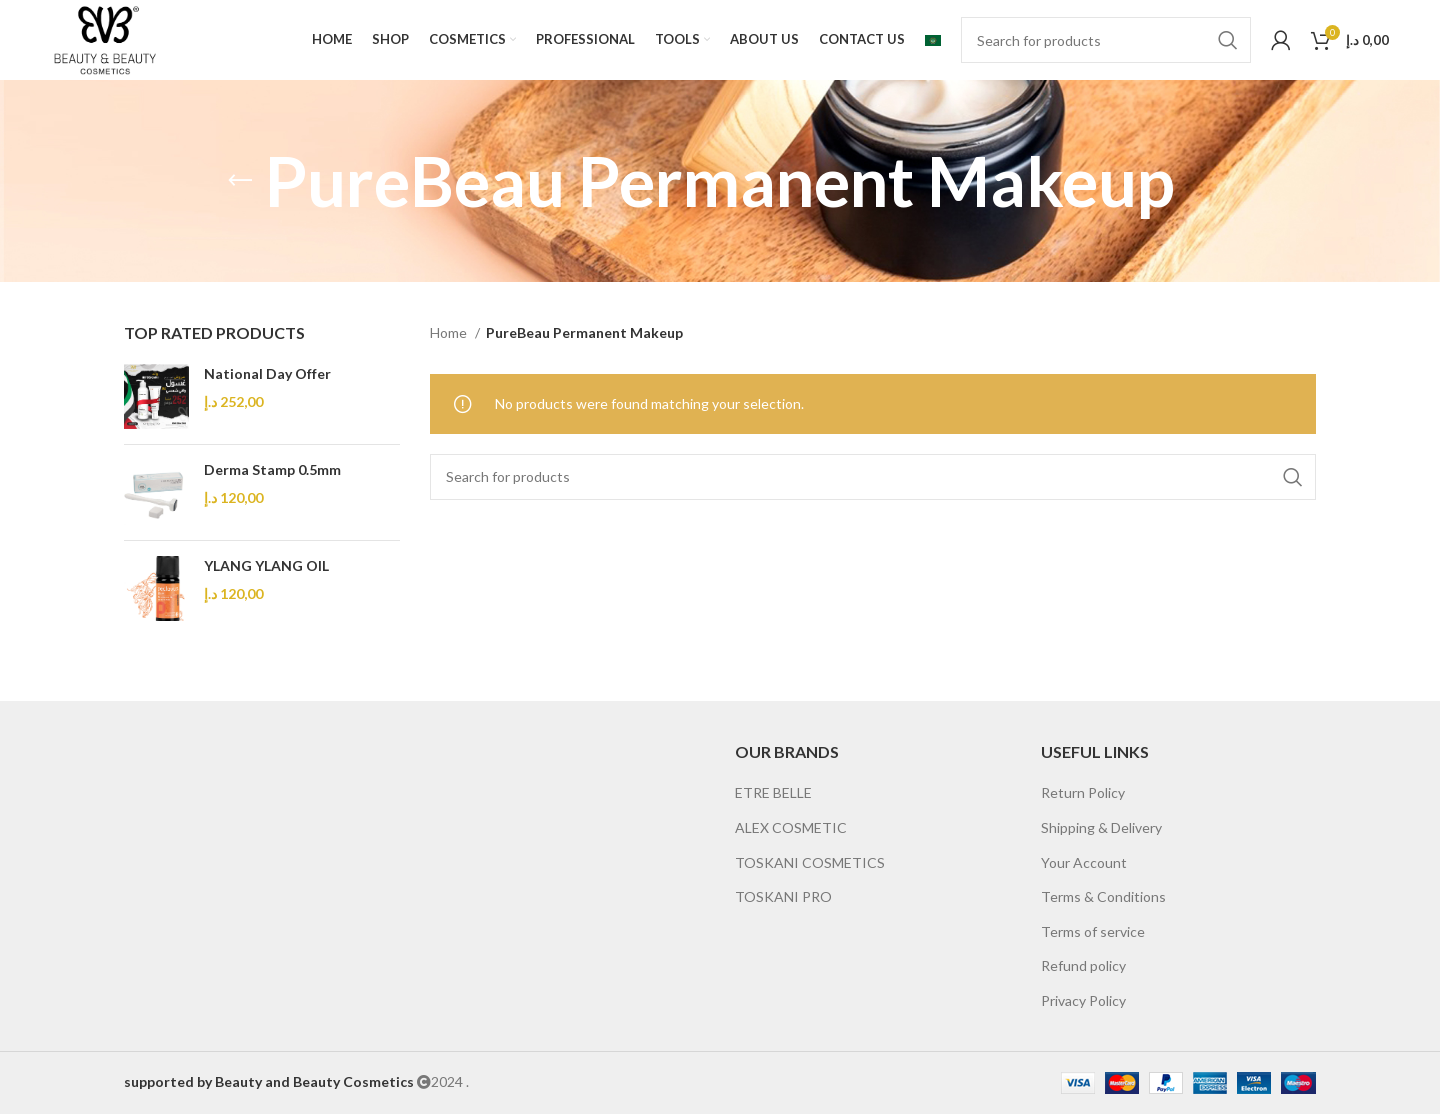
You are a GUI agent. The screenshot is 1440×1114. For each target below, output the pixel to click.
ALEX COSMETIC (791, 827)
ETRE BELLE (773, 792)
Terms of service (1093, 931)
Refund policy (1083, 965)
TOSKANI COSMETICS (810, 862)
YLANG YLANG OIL (266, 565)
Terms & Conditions (1103, 896)
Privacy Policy (1083, 1000)
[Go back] (240, 181)
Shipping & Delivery (1101, 827)
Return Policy (1083, 792)
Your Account (1084, 862)
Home (450, 332)
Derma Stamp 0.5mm (272, 469)
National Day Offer (267, 373)
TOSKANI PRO (783, 896)
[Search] (1106, 40)
